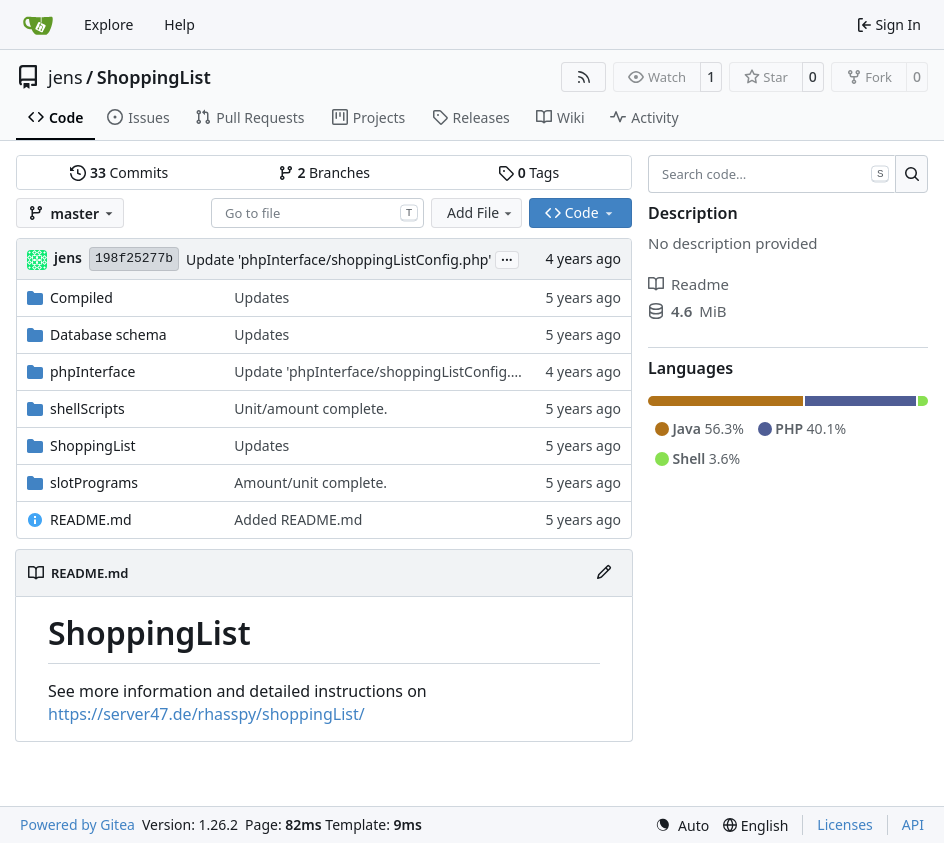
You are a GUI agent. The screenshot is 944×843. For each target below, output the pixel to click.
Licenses (845, 824)
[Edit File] (604, 573)
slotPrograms (94, 482)
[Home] (38, 25)
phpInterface (92, 371)
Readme (688, 284)
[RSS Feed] (584, 77)
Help (179, 24)
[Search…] (911, 174)
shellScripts (87, 408)
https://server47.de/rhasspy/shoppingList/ (206, 714)
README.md (91, 519)
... (507, 258)
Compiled (81, 297)
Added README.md (298, 519)
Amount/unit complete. (310, 482)
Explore (108, 24)
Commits (119, 172)
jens (65, 77)
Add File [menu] (481, 212)
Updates (261, 297)
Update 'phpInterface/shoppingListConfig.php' (338, 259)
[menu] (682, 825)
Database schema (108, 334)
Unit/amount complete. (310, 408)
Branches (324, 172)
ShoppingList (154, 77)
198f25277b (134, 258)
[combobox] (317, 213)
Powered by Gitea (77, 824)
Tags (528, 172)
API (913, 824)
